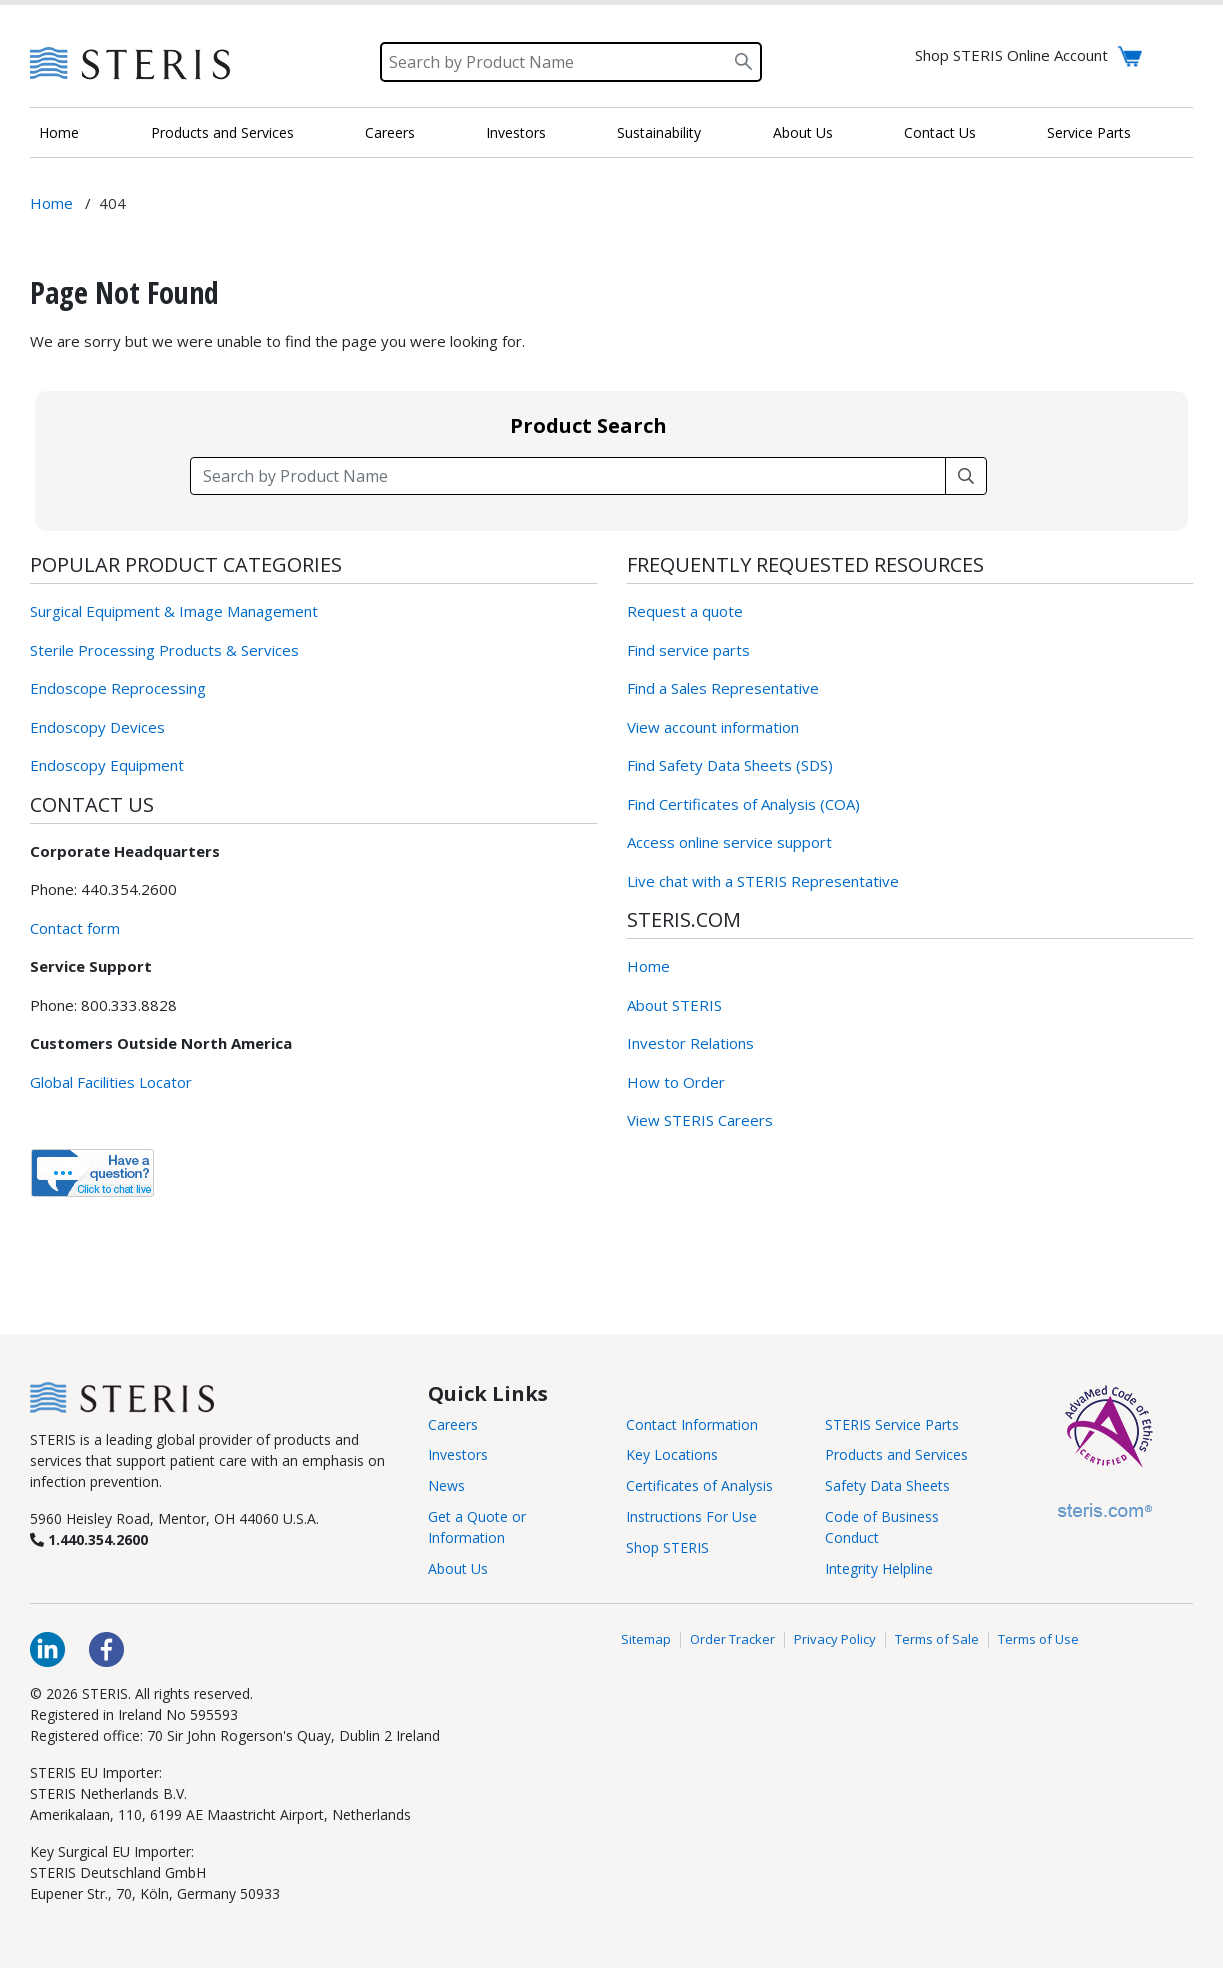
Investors (516, 132)
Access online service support (729, 842)
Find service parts (688, 650)
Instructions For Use (691, 1516)
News (446, 1485)
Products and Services (222, 132)
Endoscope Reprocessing (118, 688)
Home (59, 132)
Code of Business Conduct (882, 1527)
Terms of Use (1038, 1640)
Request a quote (685, 611)
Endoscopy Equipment (107, 765)
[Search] (571, 62)
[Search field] (568, 476)
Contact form (75, 928)
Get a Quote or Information (477, 1527)
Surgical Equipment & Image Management (174, 611)
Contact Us (940, 132)
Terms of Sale (937, 1640)
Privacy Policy (835, 1640)
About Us (803, 132)
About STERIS (674, 1005)
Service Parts (1089, 132)
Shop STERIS (667, 1547)
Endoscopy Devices (97, 727)
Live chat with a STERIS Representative (763, 881)
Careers (390, 132)
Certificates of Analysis (699, 1485)
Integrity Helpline (879, 1568)
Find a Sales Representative (723, 688)
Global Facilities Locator (111, 1082)
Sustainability (659, 132)
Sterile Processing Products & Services (164, 650)
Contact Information (692, 1424)
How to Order (676, 1082)
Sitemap (646, 1640)
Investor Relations (690, 1043)
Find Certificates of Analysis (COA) (743, 804)
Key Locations (672, 1454)
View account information (713, 727)
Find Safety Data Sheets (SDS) (730, 765)
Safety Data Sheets (887, 1485)
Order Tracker (732, 1640)
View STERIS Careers (700, 1120)
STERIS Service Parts (892, 1424)
